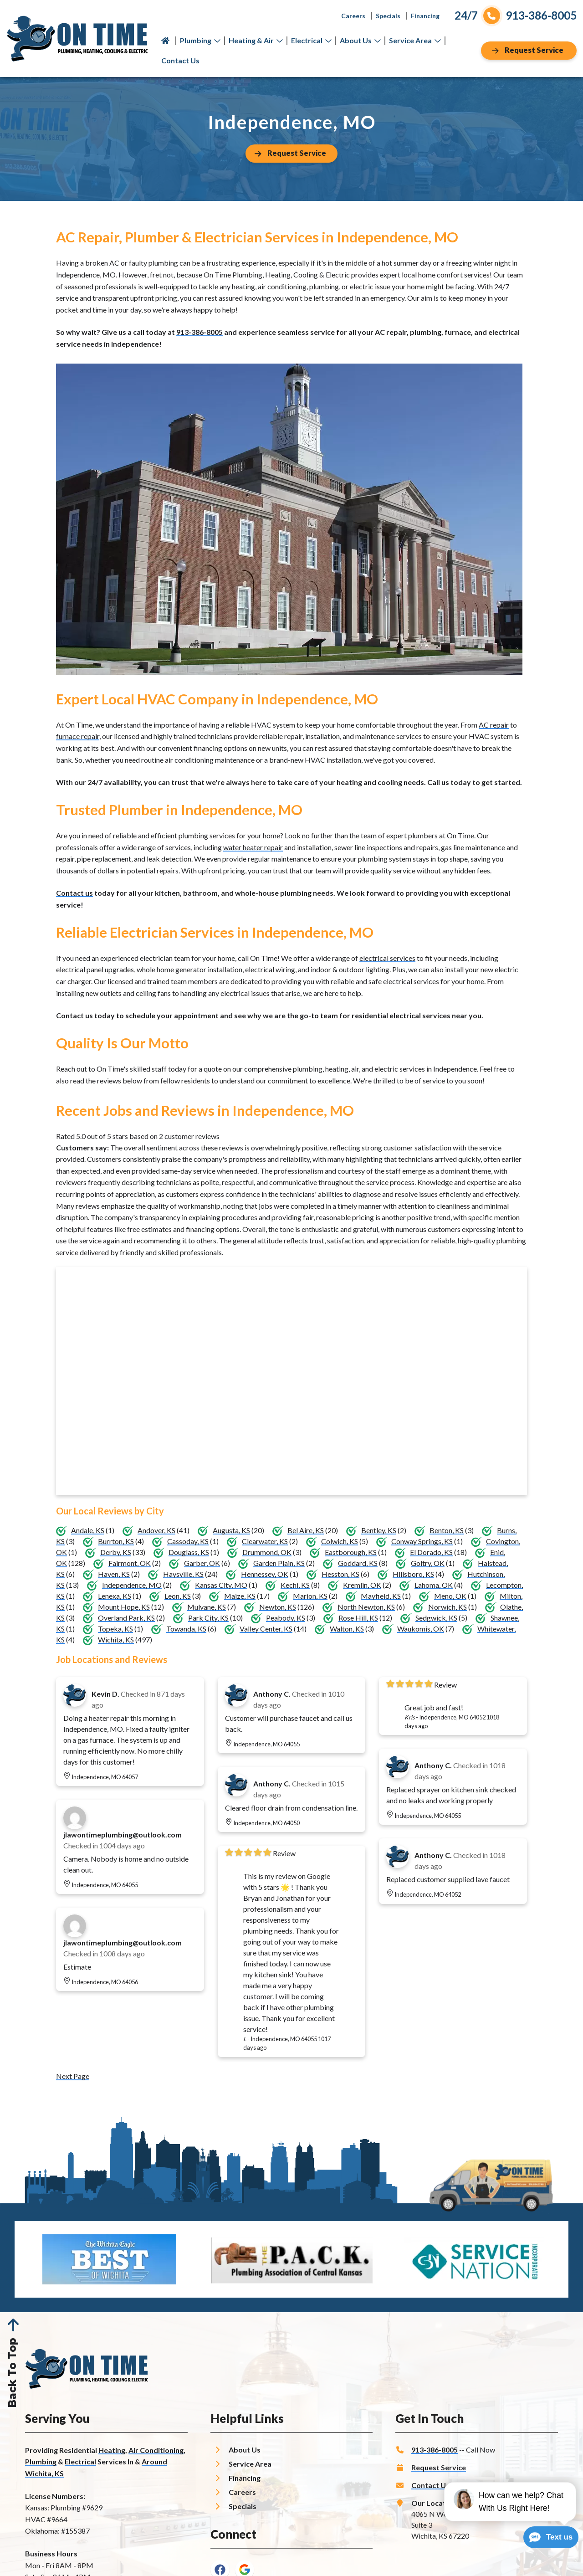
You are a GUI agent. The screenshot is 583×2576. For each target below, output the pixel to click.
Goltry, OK (428, 1563)
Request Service (438, 2467)
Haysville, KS (183, 1574)
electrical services (387, 958)
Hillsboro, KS (413, 1574)
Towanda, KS (186, 1628)
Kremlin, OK (362, 1584)
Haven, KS (114, 1574)
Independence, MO (132, 1584)
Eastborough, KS (351, 1552)
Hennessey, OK (264, 1574)
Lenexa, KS (114, 1595)
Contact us (74, 892)
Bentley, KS (378, 1530)
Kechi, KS (295, 1584)
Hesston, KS (340, 1574)
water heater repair (253, 847)
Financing (425, 16)
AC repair (494, 724)
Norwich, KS (447, 1606)
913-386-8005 (199, 332)
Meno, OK (450, 1595)
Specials (388, 16)
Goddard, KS (358, 1563)
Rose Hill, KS (358, 1617)
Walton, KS (347, 1628)
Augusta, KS (231, 1530)
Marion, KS (310, 1595)
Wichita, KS (116, 1639)
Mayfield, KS (381, 1595)
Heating (111, 2450)
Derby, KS (115, 1552)
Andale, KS (87, 1530)
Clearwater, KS (265, 1541)
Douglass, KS (189, 1552)
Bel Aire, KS (305, 1530)
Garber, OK (202, 1563)
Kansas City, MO (221, 1584)
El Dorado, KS (431, 1552)
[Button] (529, 50)
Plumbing (200, 40)
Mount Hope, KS (124, 1606)
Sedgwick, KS (436, 1617)
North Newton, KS (366, 1606)
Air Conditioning (156, 2450)
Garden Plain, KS (279, 1563)
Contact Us (180, 60)
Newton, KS (277, 1606)
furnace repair (77, 736)
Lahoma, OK (433, 1584)
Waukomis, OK (420, 1628)
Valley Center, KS (266, 1628)
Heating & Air (256, 40)
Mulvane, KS (206, 1606)
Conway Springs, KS (422, 1541)
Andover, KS (156, 1530)
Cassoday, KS (188, 1541)
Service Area (415, 40)
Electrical (311, 40)
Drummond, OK (267, 1552)
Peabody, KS (285, 1617)
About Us (360, 40)
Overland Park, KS (126, 1617)
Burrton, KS (116, 1541)
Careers (353, 16)
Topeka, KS (115, 1628)
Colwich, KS (339, 1541)
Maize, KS (240, 1595)
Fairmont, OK (129, 1563)
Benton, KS (447, 1530)
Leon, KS (177, 1595)
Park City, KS (208, 1617)
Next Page (72, 2076)
